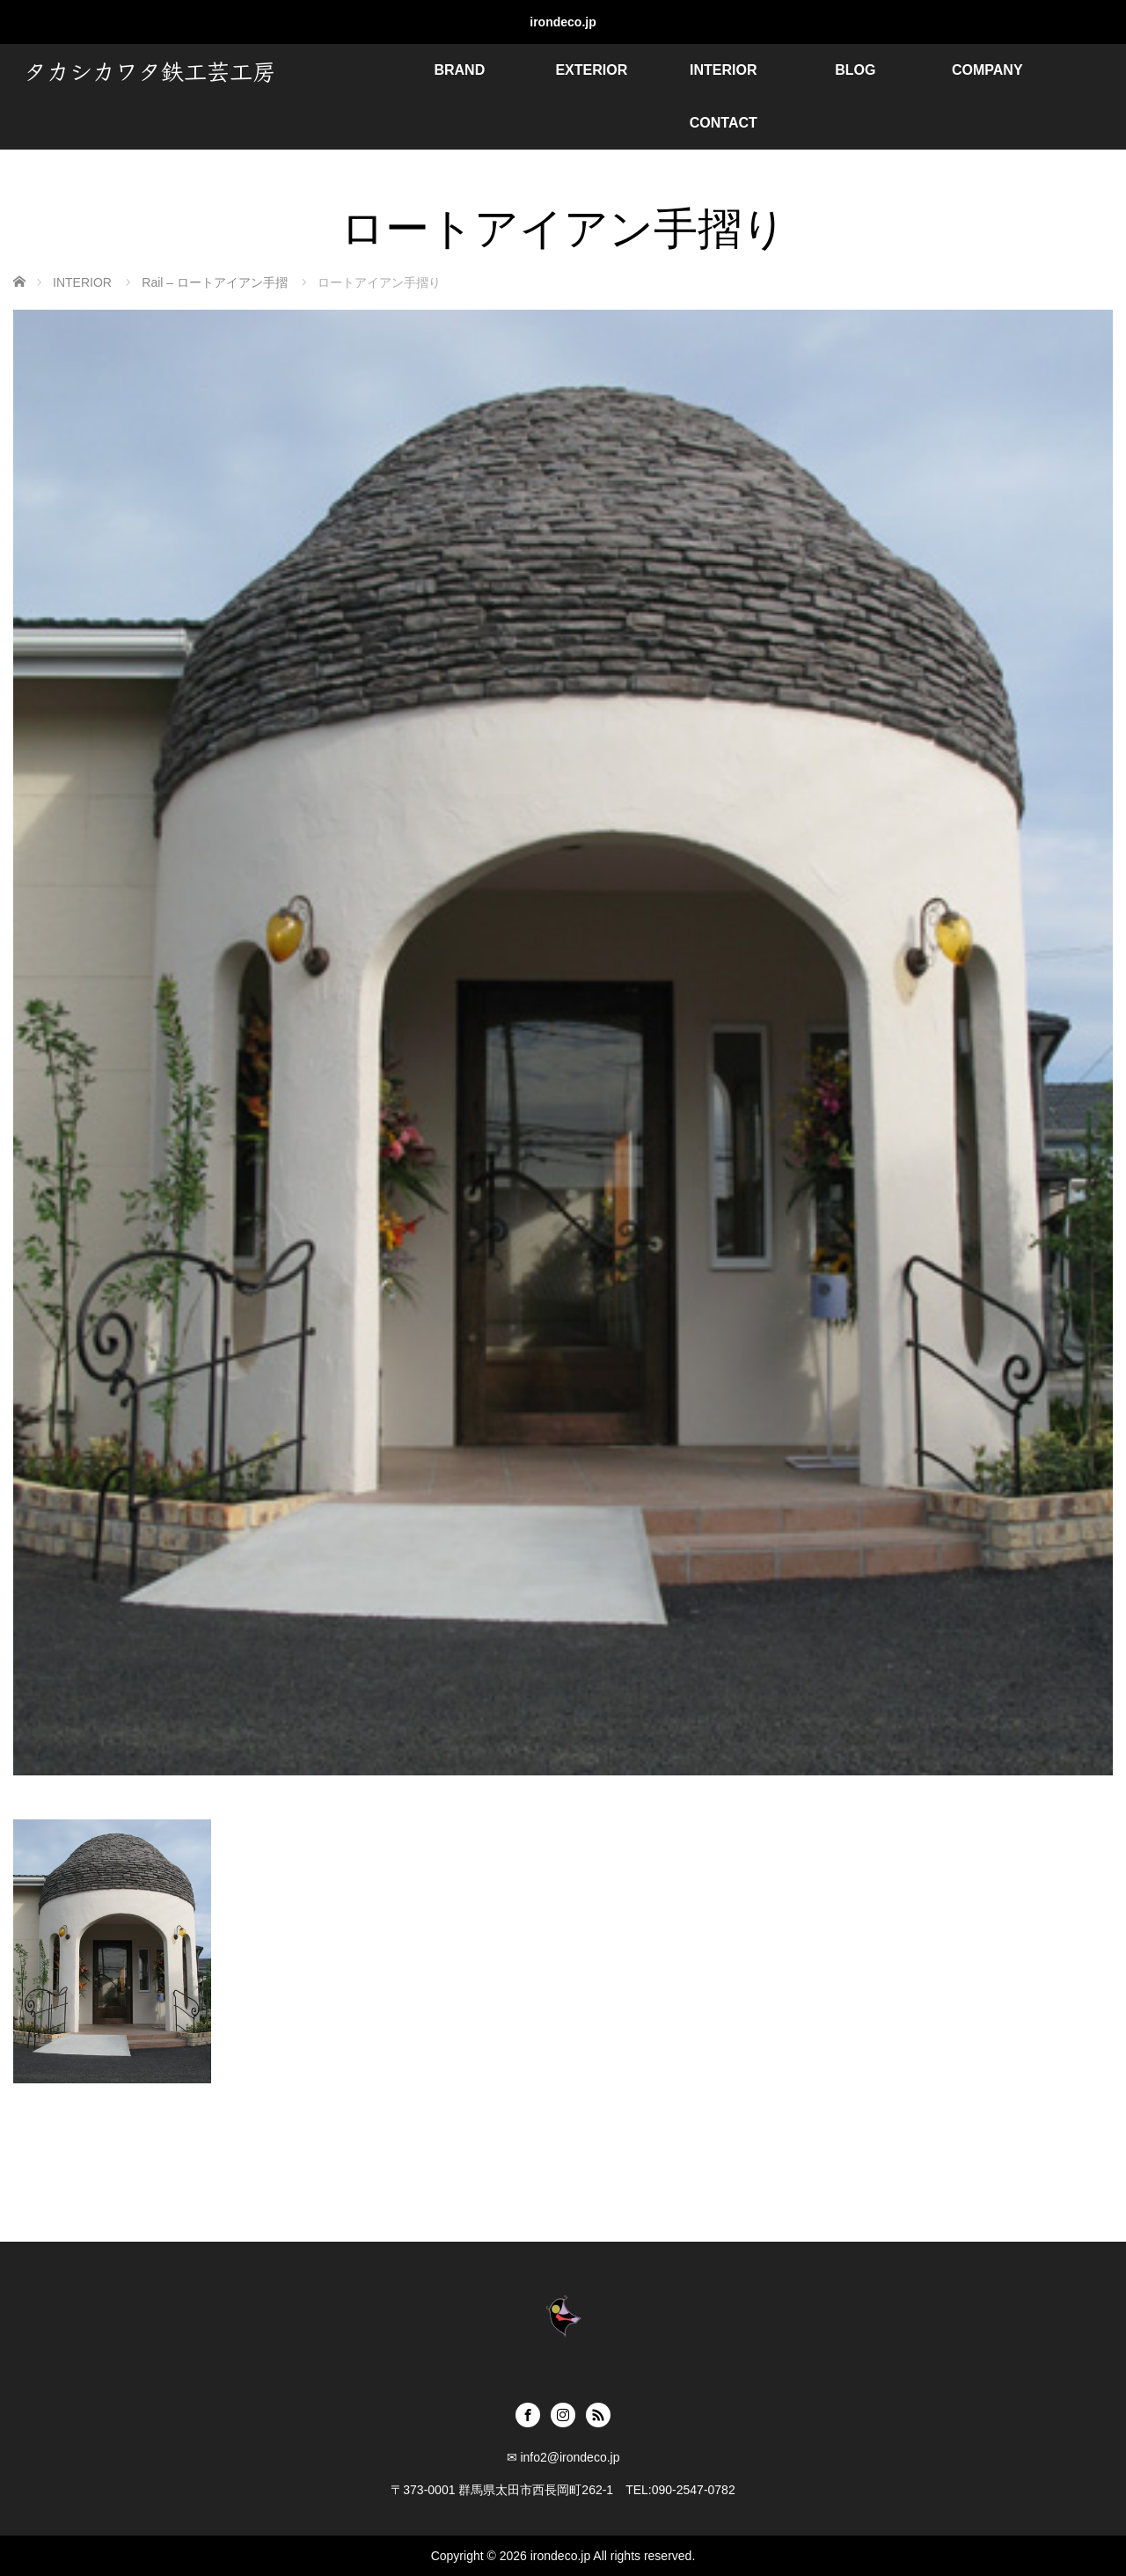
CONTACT (723, 122)
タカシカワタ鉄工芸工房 (149, 70)
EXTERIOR (591, 69)
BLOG (855, 69)
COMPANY (987, 69)
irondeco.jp (563, 22)
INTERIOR (723, 69)
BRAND (459, 69)
